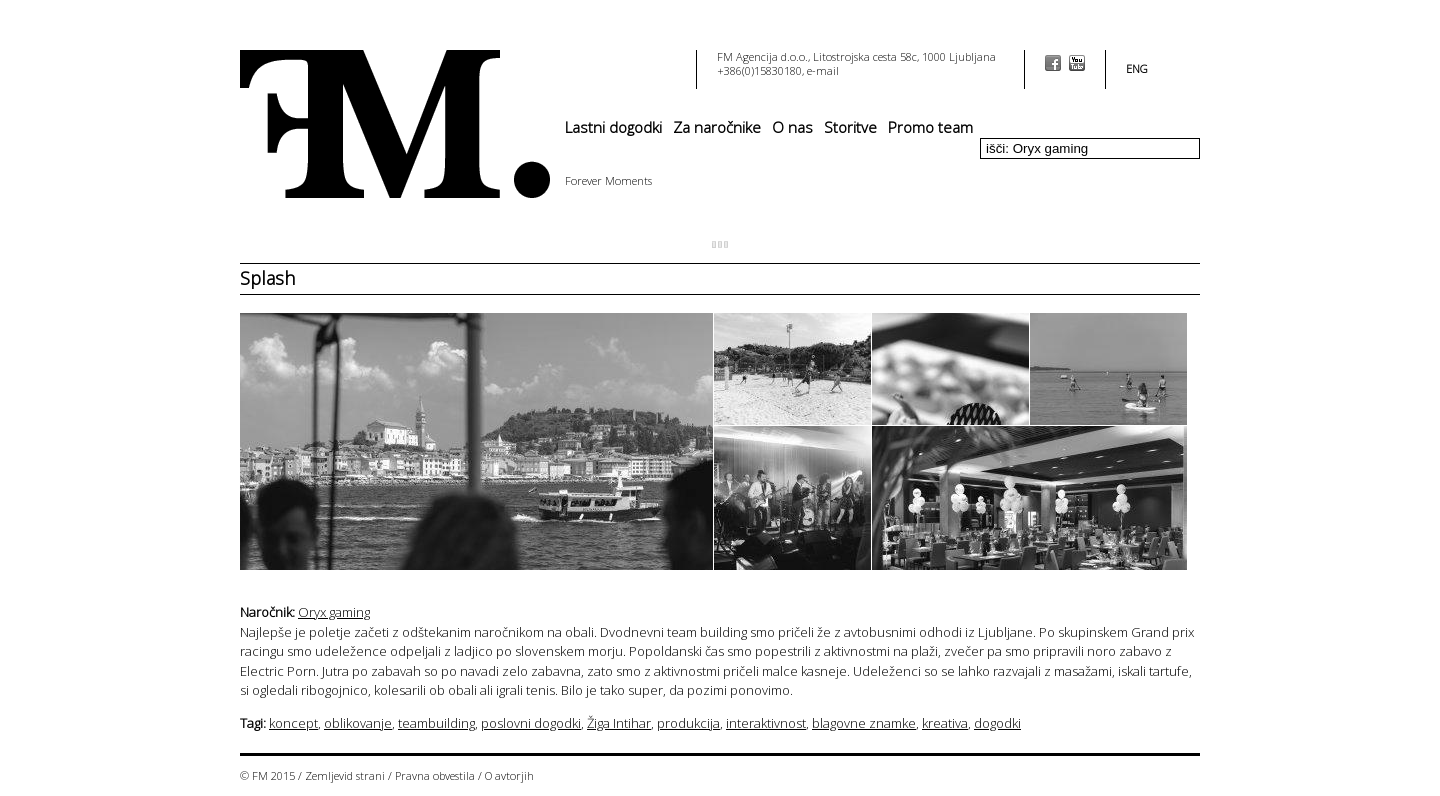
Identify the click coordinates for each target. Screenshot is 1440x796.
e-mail (823, 70)
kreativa (945, 723)
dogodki (997, 723)
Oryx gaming (334, 612)
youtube (1077, 63)
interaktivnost (766, 723)
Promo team (930, 127)
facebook (1053, 63)
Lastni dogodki (613, 127)
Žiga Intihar (619, 723)
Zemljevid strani (345, 775)
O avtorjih (509, 775)
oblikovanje (358, 723)
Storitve (850, 127)
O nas (792, 127)
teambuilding (436, 723)
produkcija (688, 723)
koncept (293, 723)
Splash (267, 278)
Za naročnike (717, 127)
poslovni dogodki (531, 723)
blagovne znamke (864, 723)
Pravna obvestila (435, 775)
